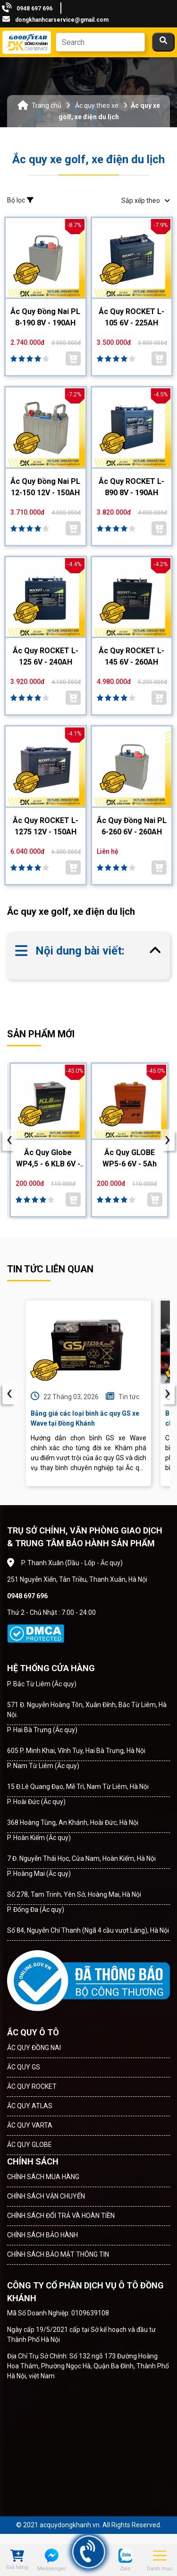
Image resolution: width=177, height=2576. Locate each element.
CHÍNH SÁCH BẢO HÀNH (42, 2235)
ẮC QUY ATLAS (29, 2106)
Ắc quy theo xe (96, 105)
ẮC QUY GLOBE (29, 2144)
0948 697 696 (34, 8)
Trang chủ (46, 105)
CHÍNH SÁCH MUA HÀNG (43, 2177)
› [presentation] (167, 1393)
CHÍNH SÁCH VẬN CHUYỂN (46, 2196)
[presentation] (9, 1140)
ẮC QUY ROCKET (32, 2086)
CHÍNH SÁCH (33, 2161)
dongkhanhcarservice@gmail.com (62, 20)
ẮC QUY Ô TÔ (33, 2032)
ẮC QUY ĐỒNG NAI (34, 2047)
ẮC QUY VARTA (29, 2125)
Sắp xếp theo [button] (145, 200)
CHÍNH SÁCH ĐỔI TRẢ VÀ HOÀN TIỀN (61, 2215)
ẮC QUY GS (23, 2067)
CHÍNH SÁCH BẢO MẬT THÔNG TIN (58, 2254)
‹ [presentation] (9, 1393)
